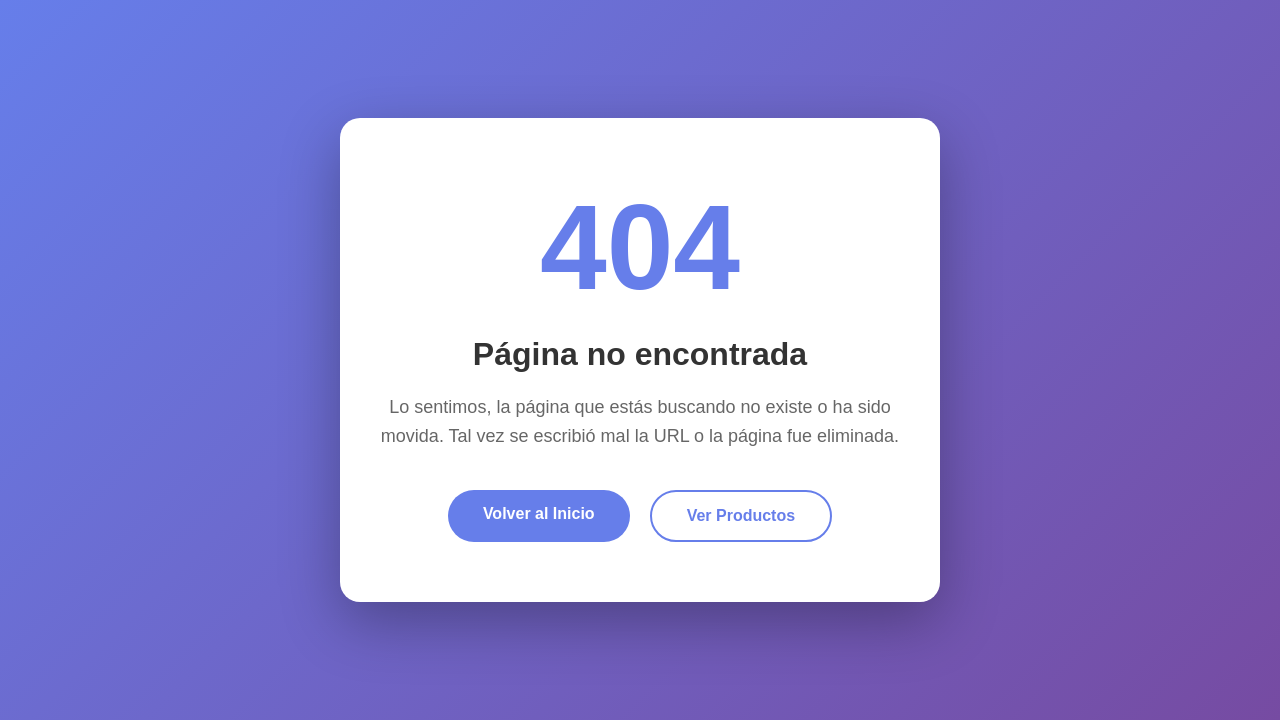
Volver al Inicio (539, 513)
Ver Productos (741, 515)
